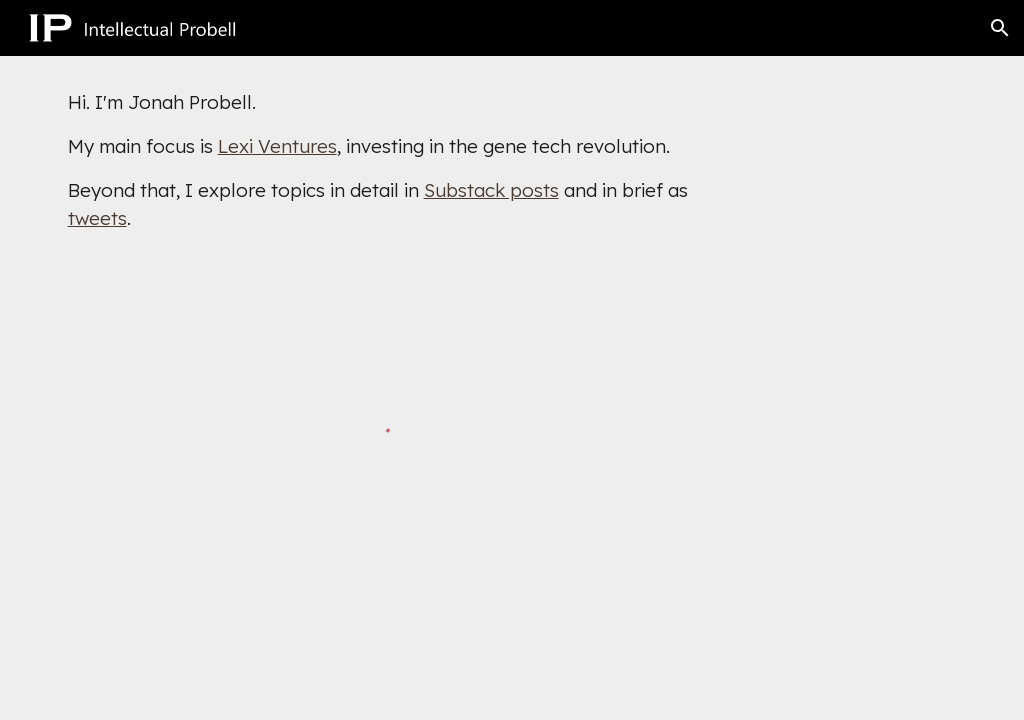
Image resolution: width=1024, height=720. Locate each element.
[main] (396, 160)
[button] (1000, 28)
